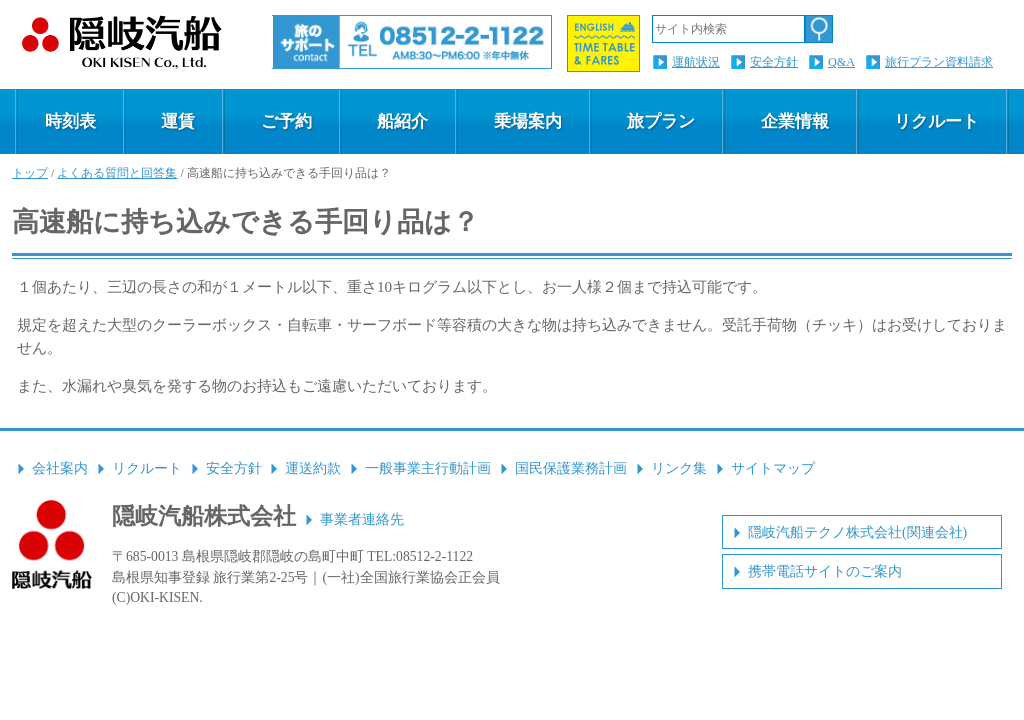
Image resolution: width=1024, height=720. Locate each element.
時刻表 (70, 121)
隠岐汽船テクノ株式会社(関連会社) (857, 532)
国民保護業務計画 (571, 468)
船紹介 (402, 121)
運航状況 (696, 62)
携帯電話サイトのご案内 (825, 571)
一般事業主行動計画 (428, 468)
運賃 (178, 121)
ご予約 (286, 121)
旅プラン (661, 121)
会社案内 (60, 468)
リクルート (936, 121)
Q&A (841, 62)
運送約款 (313, 468)
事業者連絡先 (362, 519)
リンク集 (679, 468)
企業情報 (795, 121)
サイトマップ (773, 468)
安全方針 (774, 62)
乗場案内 (528, 121)
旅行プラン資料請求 (939, 62)
